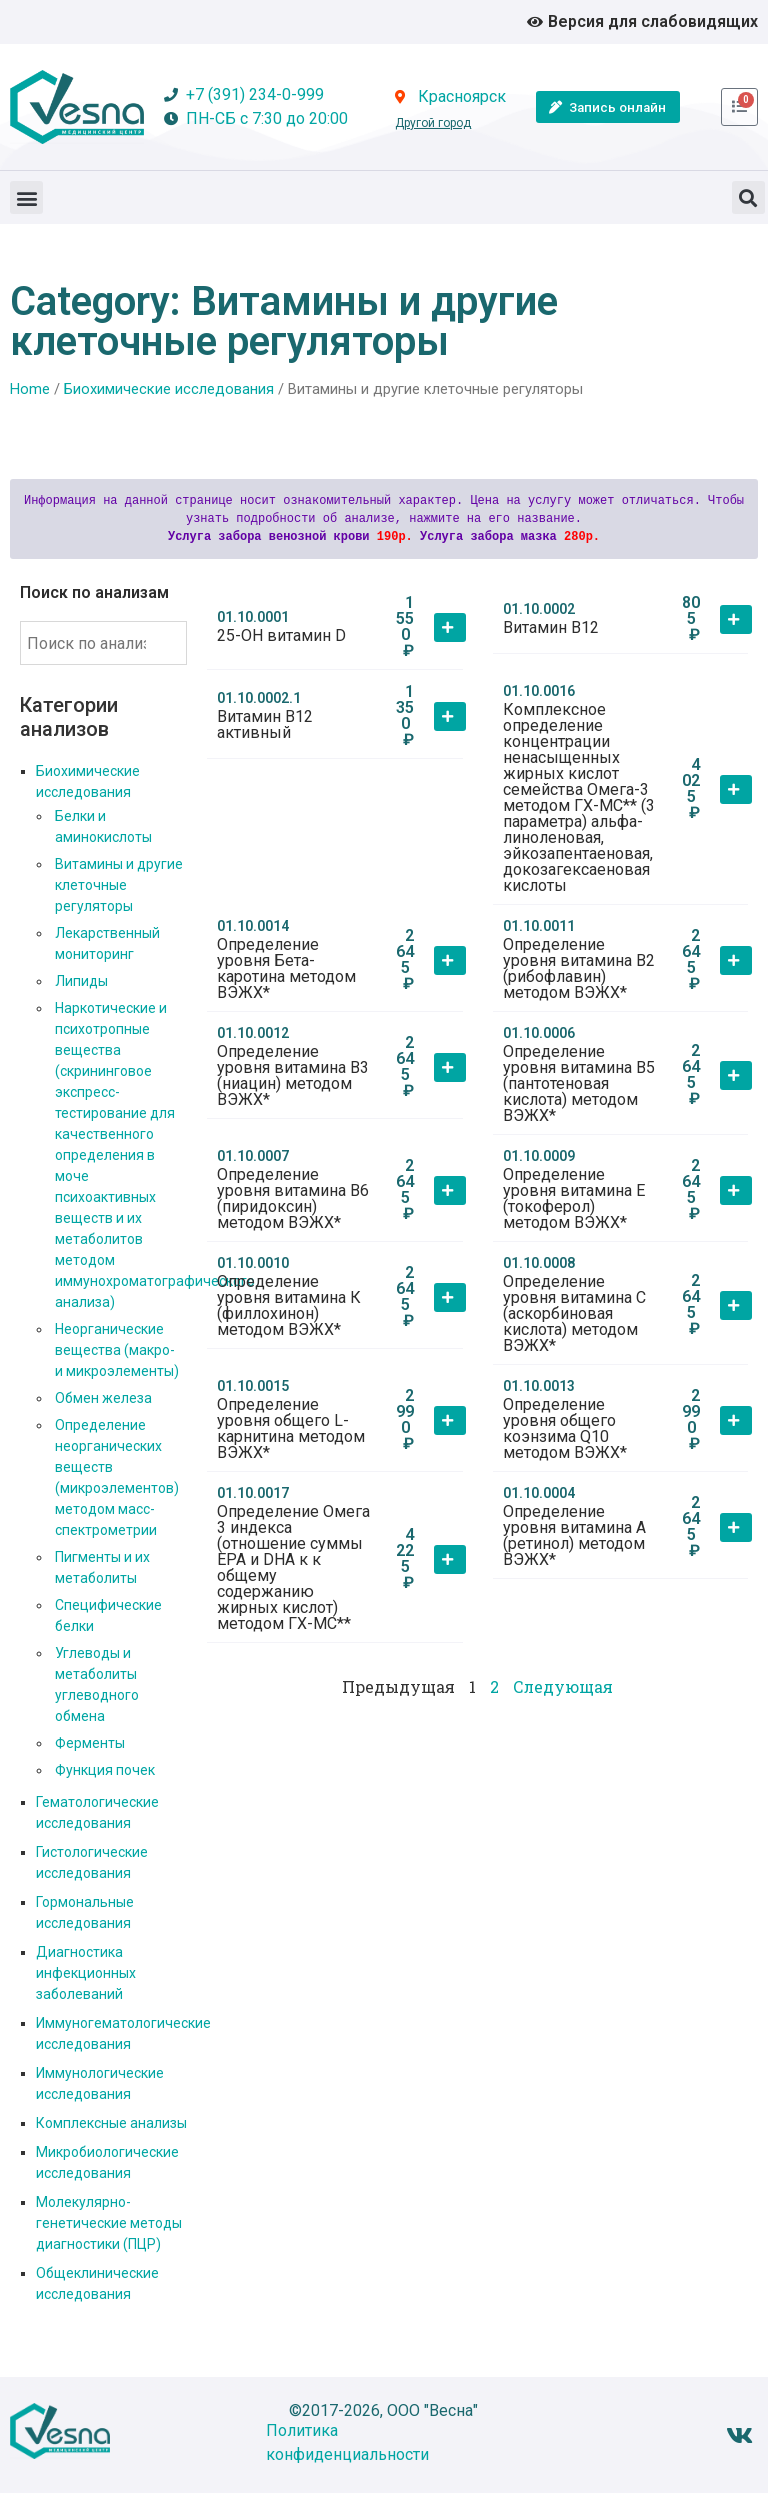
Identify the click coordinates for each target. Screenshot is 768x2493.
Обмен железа (103, 1398)
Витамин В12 (551, 627)
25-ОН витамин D (281, 635)
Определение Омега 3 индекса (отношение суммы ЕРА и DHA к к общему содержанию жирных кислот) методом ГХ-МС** (293, 1567)
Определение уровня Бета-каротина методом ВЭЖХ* (286, 968)
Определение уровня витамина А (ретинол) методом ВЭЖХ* (574, 1535)
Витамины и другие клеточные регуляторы (119, 885)
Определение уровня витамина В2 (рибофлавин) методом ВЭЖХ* (579, 968)
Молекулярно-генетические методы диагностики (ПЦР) (109, 2223)
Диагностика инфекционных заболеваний (86, 1973)
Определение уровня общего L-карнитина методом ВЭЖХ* (291, 1428)
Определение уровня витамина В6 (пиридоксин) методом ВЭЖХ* (293, 1198)
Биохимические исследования (169, 389)
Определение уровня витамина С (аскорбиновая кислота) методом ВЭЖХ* (574, 1313)
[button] (26, 197)
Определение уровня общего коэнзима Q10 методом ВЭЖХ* (565, 1428)
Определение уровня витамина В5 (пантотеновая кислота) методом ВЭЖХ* (579, 1083)
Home (30, 389)
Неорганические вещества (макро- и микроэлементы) (117, 1350)
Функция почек (105, 1770)
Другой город (433, 123)
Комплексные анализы (111, 2123)
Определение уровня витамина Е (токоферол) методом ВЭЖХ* (574, 1198)
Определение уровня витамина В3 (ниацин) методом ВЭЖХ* (293, 1075)
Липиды (81, 981)
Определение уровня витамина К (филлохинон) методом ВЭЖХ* (289, 1305)
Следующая (563, 1686)
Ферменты (90, 1743)
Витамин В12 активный (265, 724)
